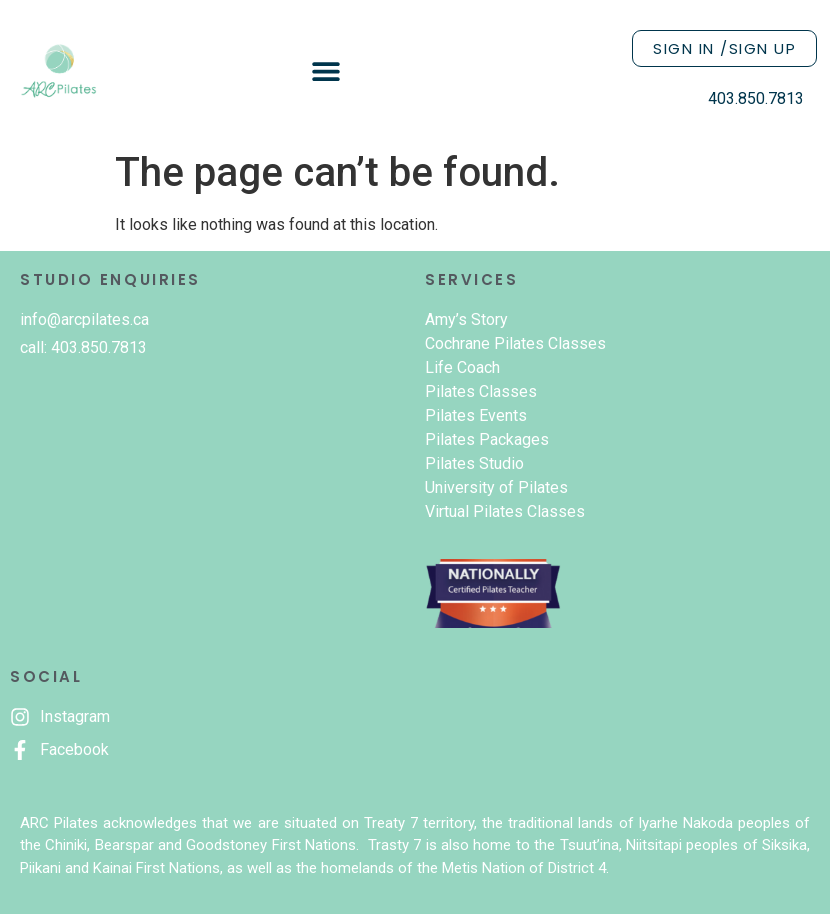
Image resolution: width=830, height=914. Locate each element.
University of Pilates (496, 487)
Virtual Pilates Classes (505, 511)
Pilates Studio (474, 463)
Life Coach (462, 367)
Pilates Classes (481, 391)
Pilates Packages (487, 439)
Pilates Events (476, 415)
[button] (326, 70)
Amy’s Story (466, 319)
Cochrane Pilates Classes (515, 343)
